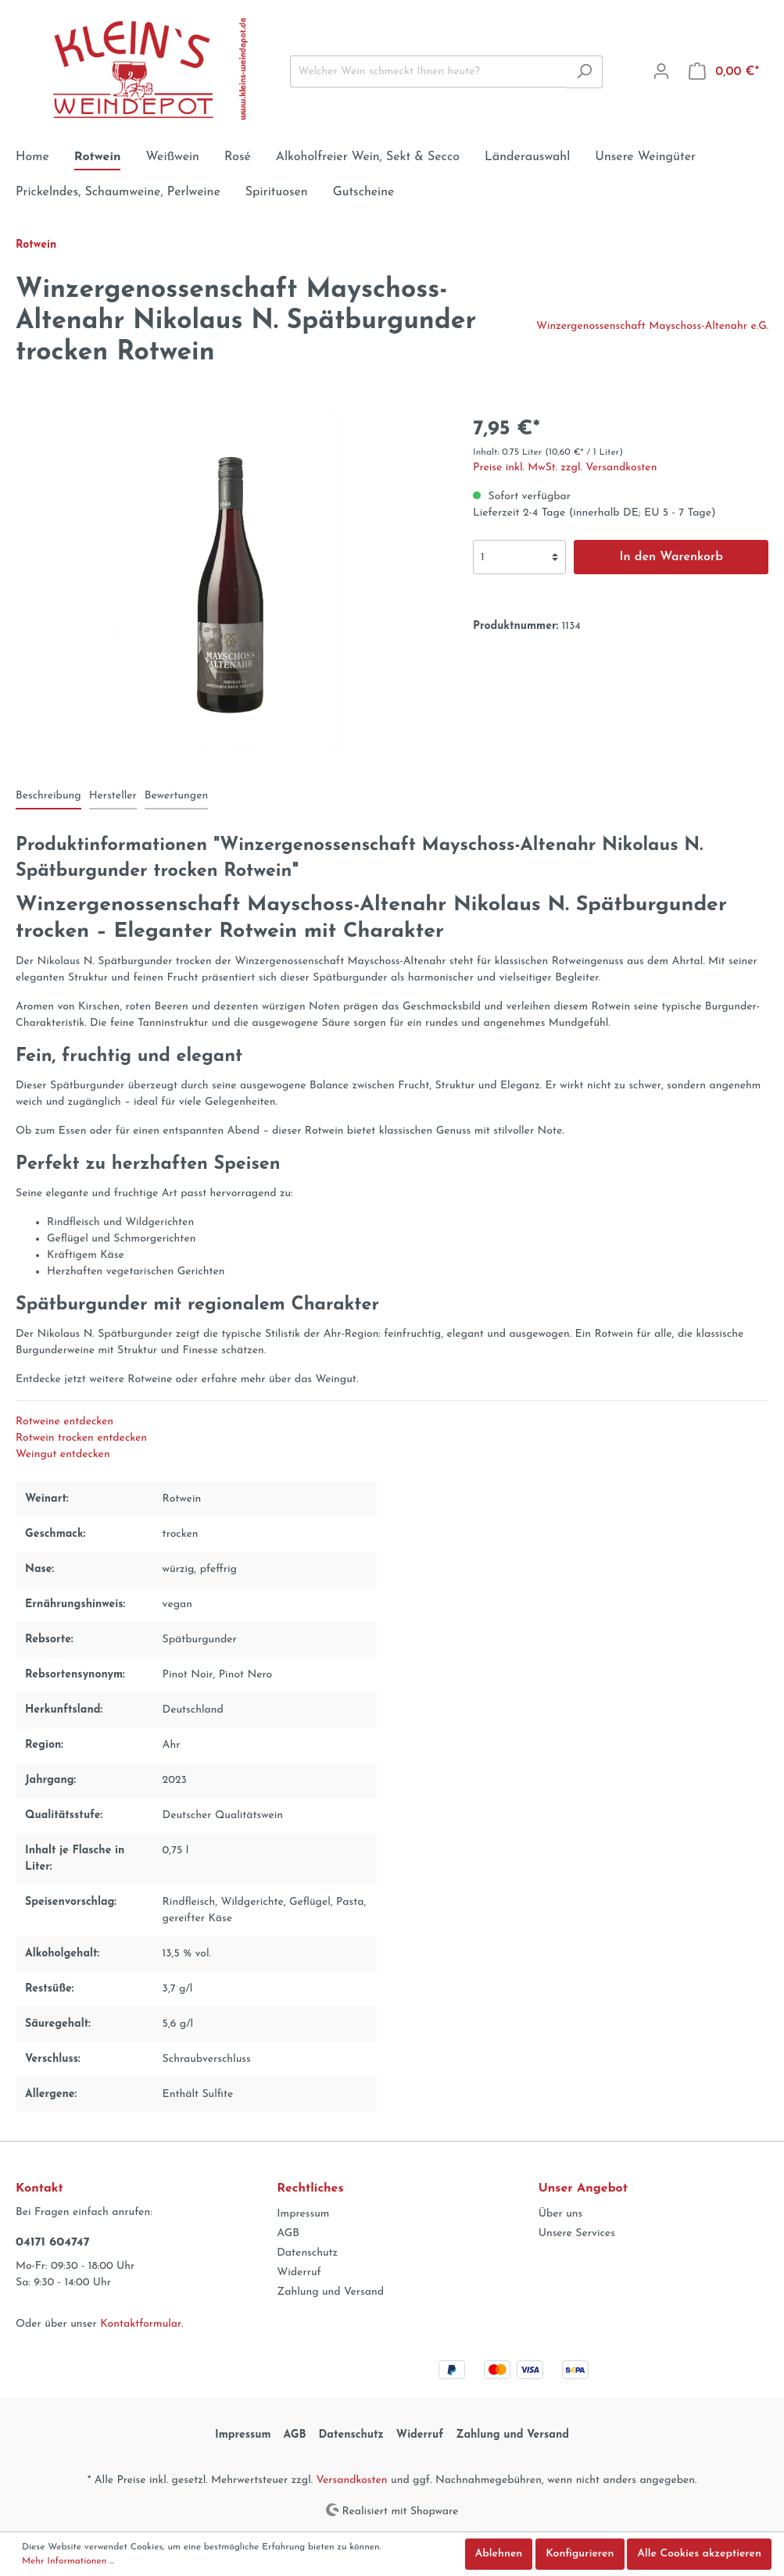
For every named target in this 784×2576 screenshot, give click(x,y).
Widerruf (299, 2272)
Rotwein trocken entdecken (81, 1438)
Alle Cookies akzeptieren (699, 2554)
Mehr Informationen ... (68, 2561)
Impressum (303, 2214)
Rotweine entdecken (64, 1421)
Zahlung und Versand (330, 2292)
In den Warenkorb (671, 557)
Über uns (561, 2214)
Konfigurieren (580, 2554)
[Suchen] (584, 71)
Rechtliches (310, 2188)
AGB (288, 2233)
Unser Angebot (583, 2188)
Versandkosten (351, 2480)
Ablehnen (499, 2554)
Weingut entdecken (63, 1454)
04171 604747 (53, 2242)
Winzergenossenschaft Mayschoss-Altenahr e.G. (652, 326)
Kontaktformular (140, 2324)
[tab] (48, 795)
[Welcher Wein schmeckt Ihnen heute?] (428, 71)
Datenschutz (307, 2253)
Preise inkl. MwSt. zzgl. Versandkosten (565, 467)
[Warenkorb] (723, 72)
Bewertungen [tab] (176, 796)
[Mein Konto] (661, 72)
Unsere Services (577, 2233)
